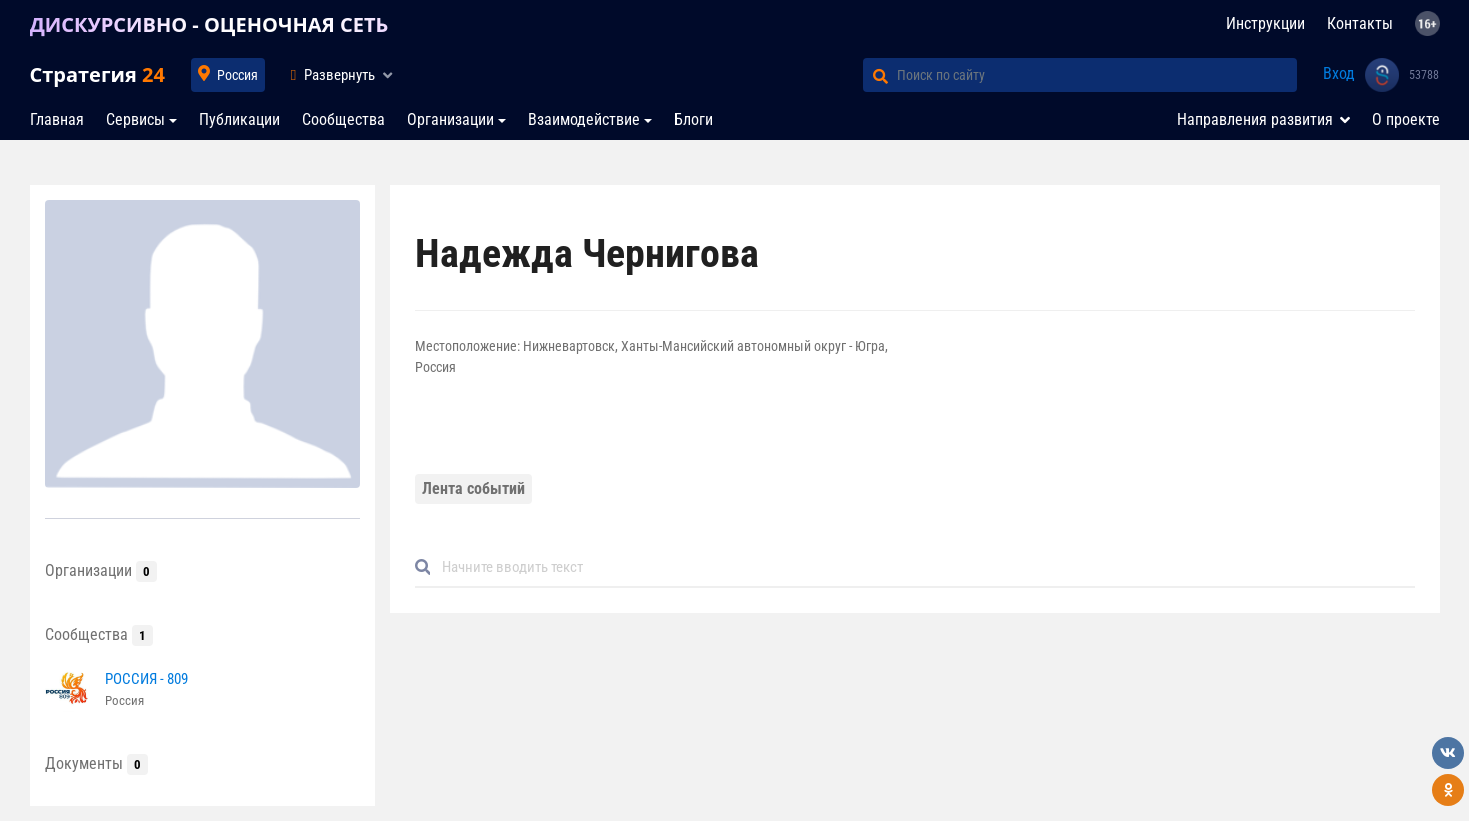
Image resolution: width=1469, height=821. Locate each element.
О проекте (1406, 119)
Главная (57, 119)
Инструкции (1265, 23)
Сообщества (343, 119)
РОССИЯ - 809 (146, 679)
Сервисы (135, 119)
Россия (237, 75)
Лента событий (473, 488)
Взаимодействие (584, 119)
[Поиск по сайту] (1097, 75)
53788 (1424, 75)
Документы (96, 763)
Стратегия (97, 74)
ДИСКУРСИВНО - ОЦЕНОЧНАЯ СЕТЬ (209, 24)
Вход (1339, 73)
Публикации (239, 119)
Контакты (1360, 23)
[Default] (923, 567)
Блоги (693, 119)
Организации (450, 119)
